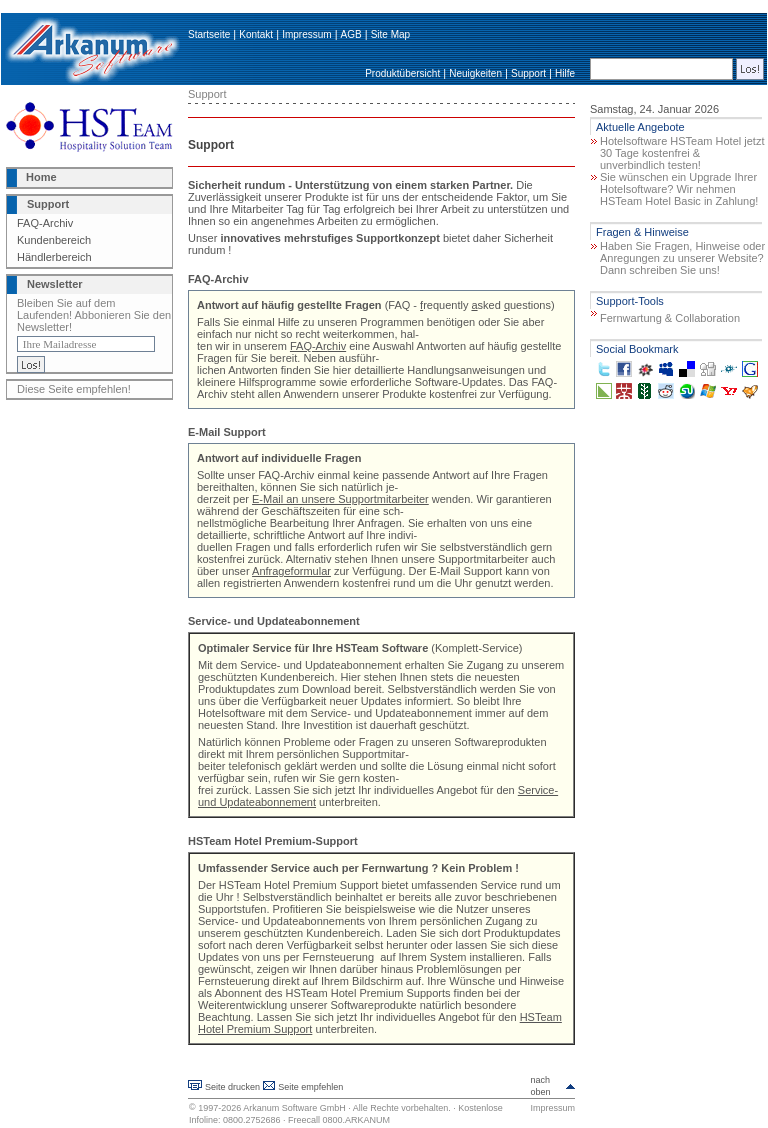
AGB (351, 34)
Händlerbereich (54, 257)
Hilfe (565, 73)
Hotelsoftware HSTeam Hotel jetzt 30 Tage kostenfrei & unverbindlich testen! (682, 153)
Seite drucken (232, 1087)
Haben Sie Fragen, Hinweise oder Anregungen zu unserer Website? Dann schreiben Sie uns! (682, 258)
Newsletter (55, 284)
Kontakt (256, 34)
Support (528, 73)
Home (41, 177)
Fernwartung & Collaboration (670, 318)
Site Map (390, 34)
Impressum (306, 34)
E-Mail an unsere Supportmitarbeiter (340, 499)
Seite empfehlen (310, 1087)
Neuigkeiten (475, 73)
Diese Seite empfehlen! (74, 389)
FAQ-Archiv (45, 223)
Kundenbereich (54, 240)
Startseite (209, 34)
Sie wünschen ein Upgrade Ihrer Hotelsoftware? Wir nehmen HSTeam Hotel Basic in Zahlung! (679, 189)
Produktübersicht (402, 73)
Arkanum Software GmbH (294, 1108)
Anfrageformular (291, 571)
